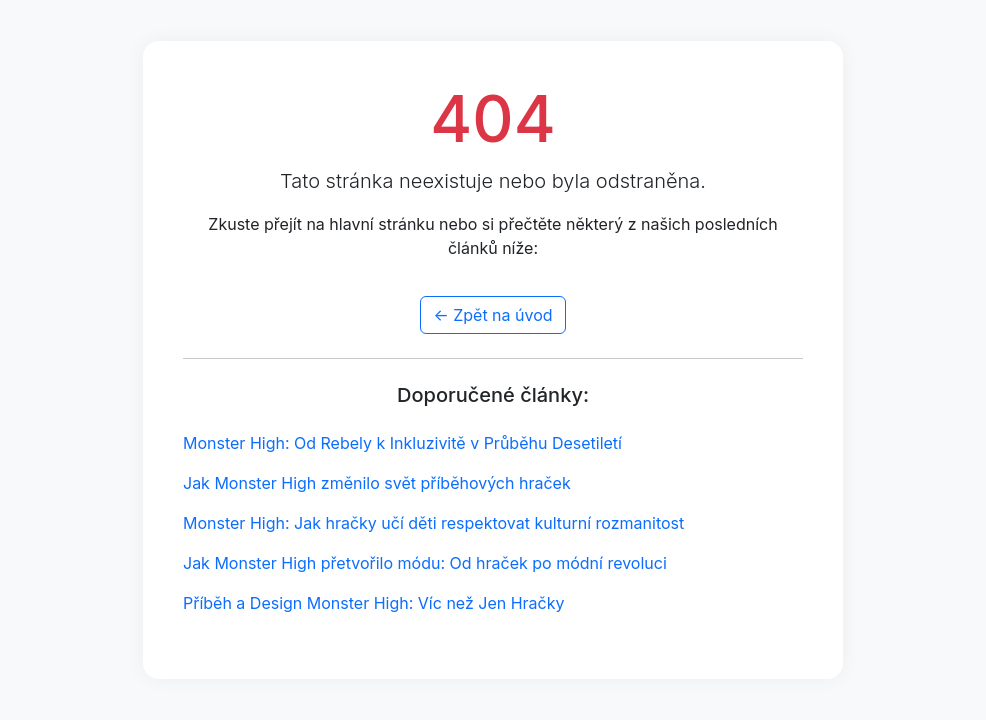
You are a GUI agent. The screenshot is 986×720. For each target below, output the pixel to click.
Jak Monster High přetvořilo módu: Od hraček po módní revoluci (425, 563)
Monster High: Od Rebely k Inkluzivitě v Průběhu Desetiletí (402, 443)
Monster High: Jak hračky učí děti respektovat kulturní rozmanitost (433, 523)
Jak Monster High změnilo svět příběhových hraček (377, 483)
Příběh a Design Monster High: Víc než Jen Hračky (374, 603)
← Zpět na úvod (492, 315)
